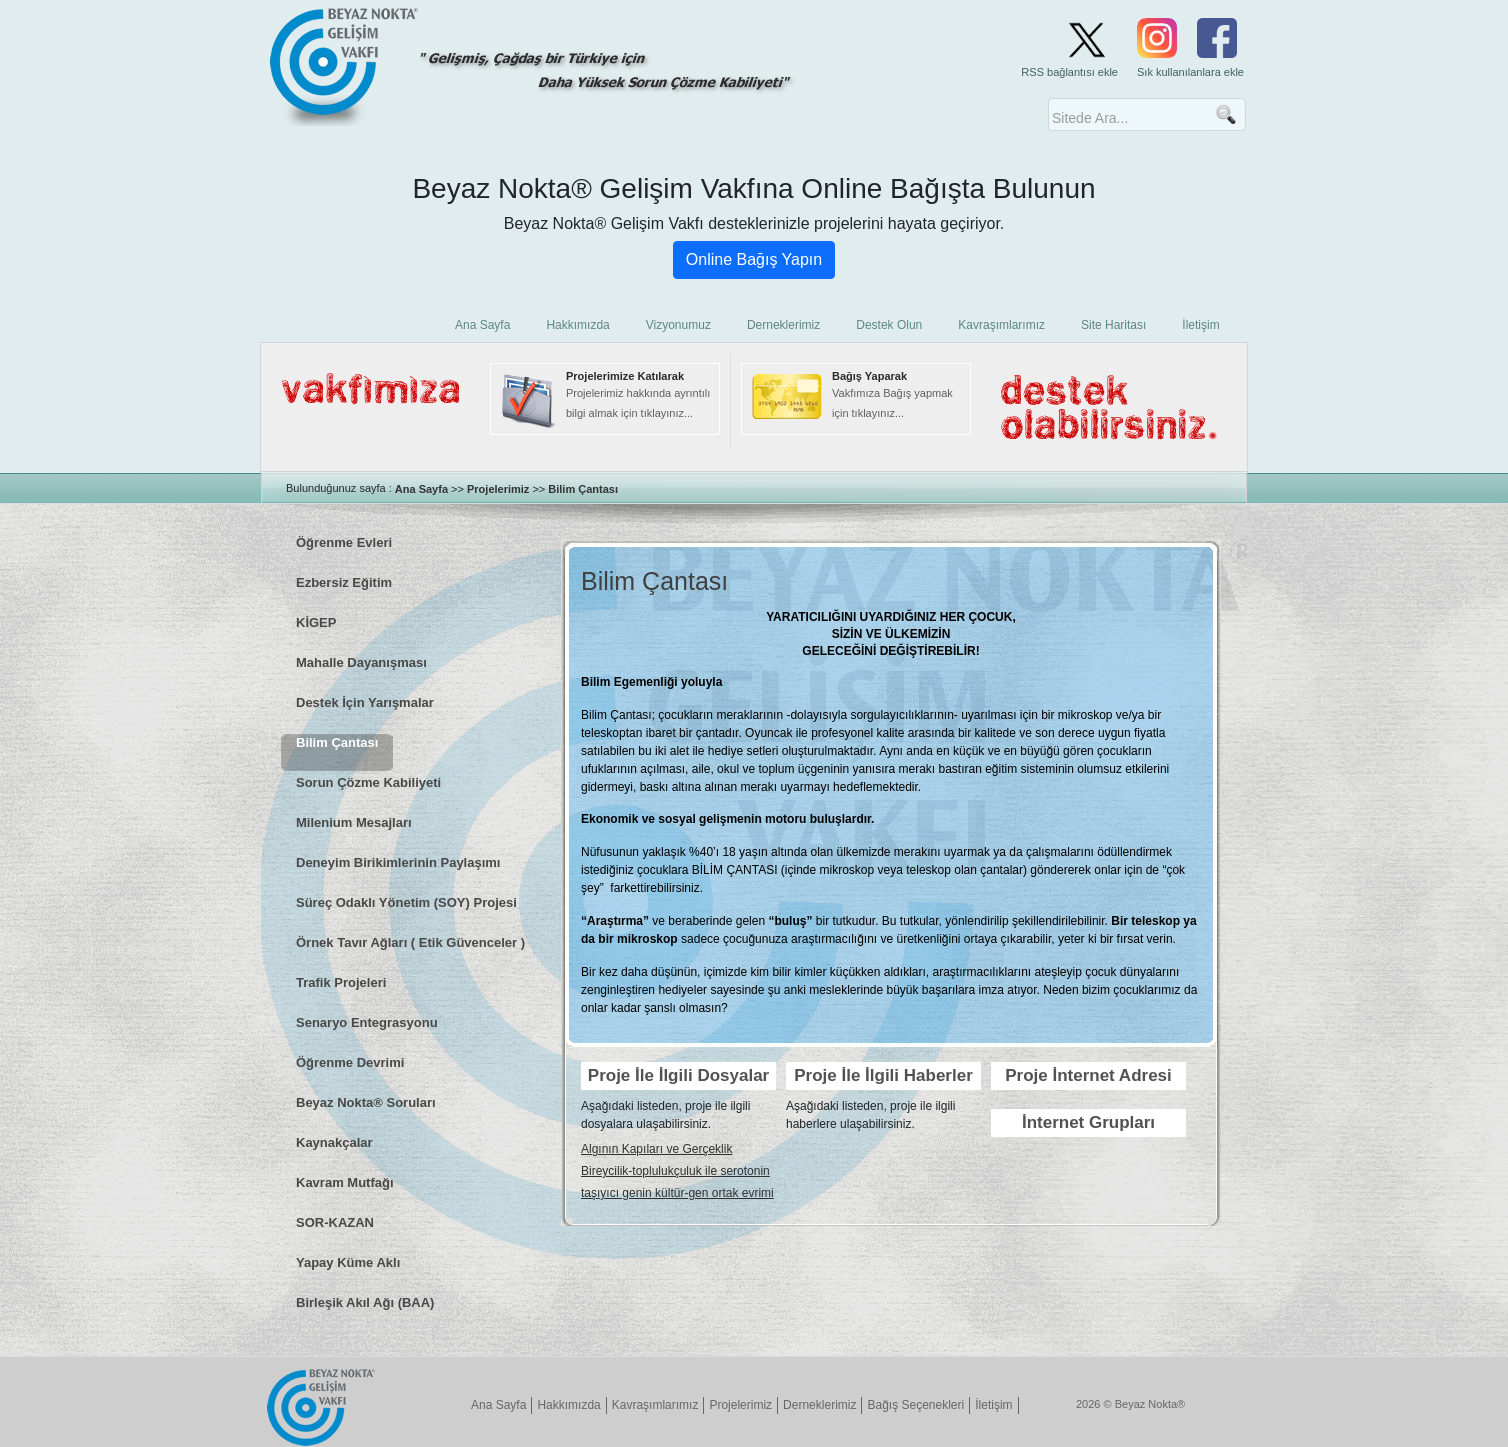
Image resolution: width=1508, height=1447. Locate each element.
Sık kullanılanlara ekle (1190, 72)
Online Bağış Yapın (754, 259)
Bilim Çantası (583, 489)
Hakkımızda (568, 1405)
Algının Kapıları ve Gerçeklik (656, 1149)
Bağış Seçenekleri (915, 1405)
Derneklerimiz (819, 1405)
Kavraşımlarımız (655, 1405)
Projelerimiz (498, 489)
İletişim (993, 1405)
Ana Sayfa (421, 489)
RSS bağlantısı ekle (1069, 72)
